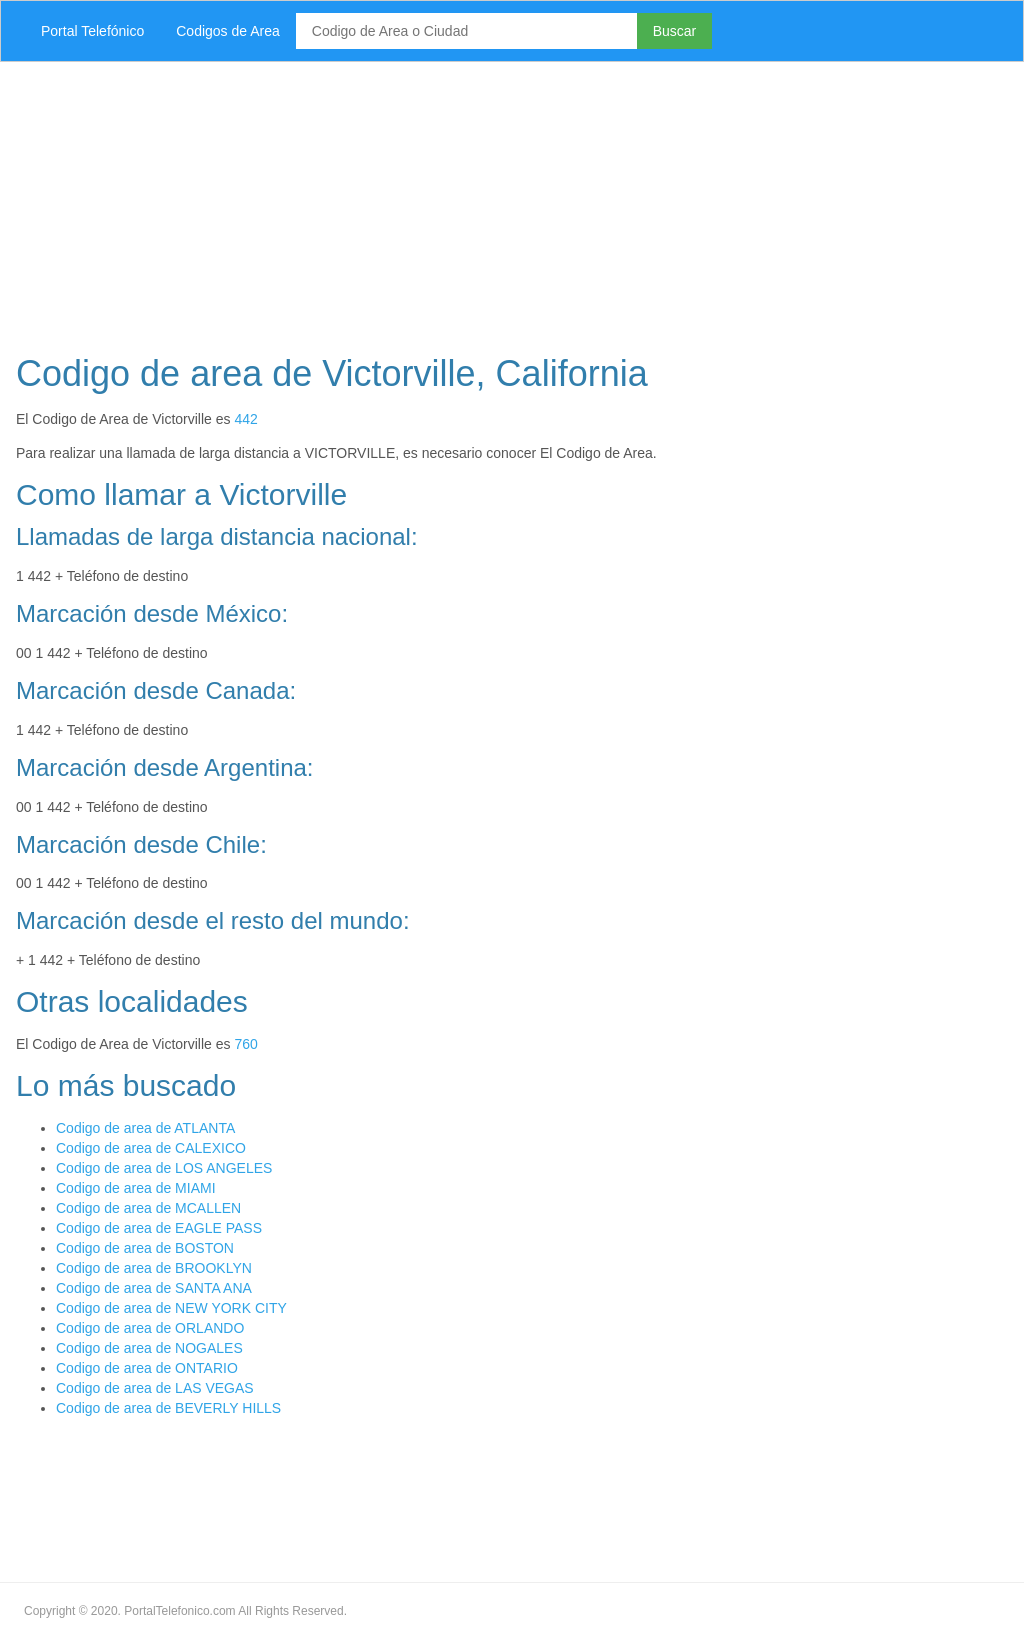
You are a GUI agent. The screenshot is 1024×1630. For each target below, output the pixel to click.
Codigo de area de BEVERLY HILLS (168, 1408)
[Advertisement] (512, 202)
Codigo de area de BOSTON (145, 1248)
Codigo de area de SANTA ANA (154, 1288)
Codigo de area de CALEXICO (151, 1148)
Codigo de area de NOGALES (149, 1348)
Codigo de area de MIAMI (136, 1188)
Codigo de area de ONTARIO (147, 1368)
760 (245, 1044)
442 (245, 419)
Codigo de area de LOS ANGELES (164, 1168)
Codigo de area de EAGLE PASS (159, 1228)
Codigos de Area (228, 31)
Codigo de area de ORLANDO (150, 1328)
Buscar (675, 31)
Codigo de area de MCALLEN (148, 1208)
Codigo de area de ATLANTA (145, 1128)
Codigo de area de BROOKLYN (154, 1268)
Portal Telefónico (92, 31)
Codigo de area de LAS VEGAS (155, 1388)
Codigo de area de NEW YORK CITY (171, 1308)
